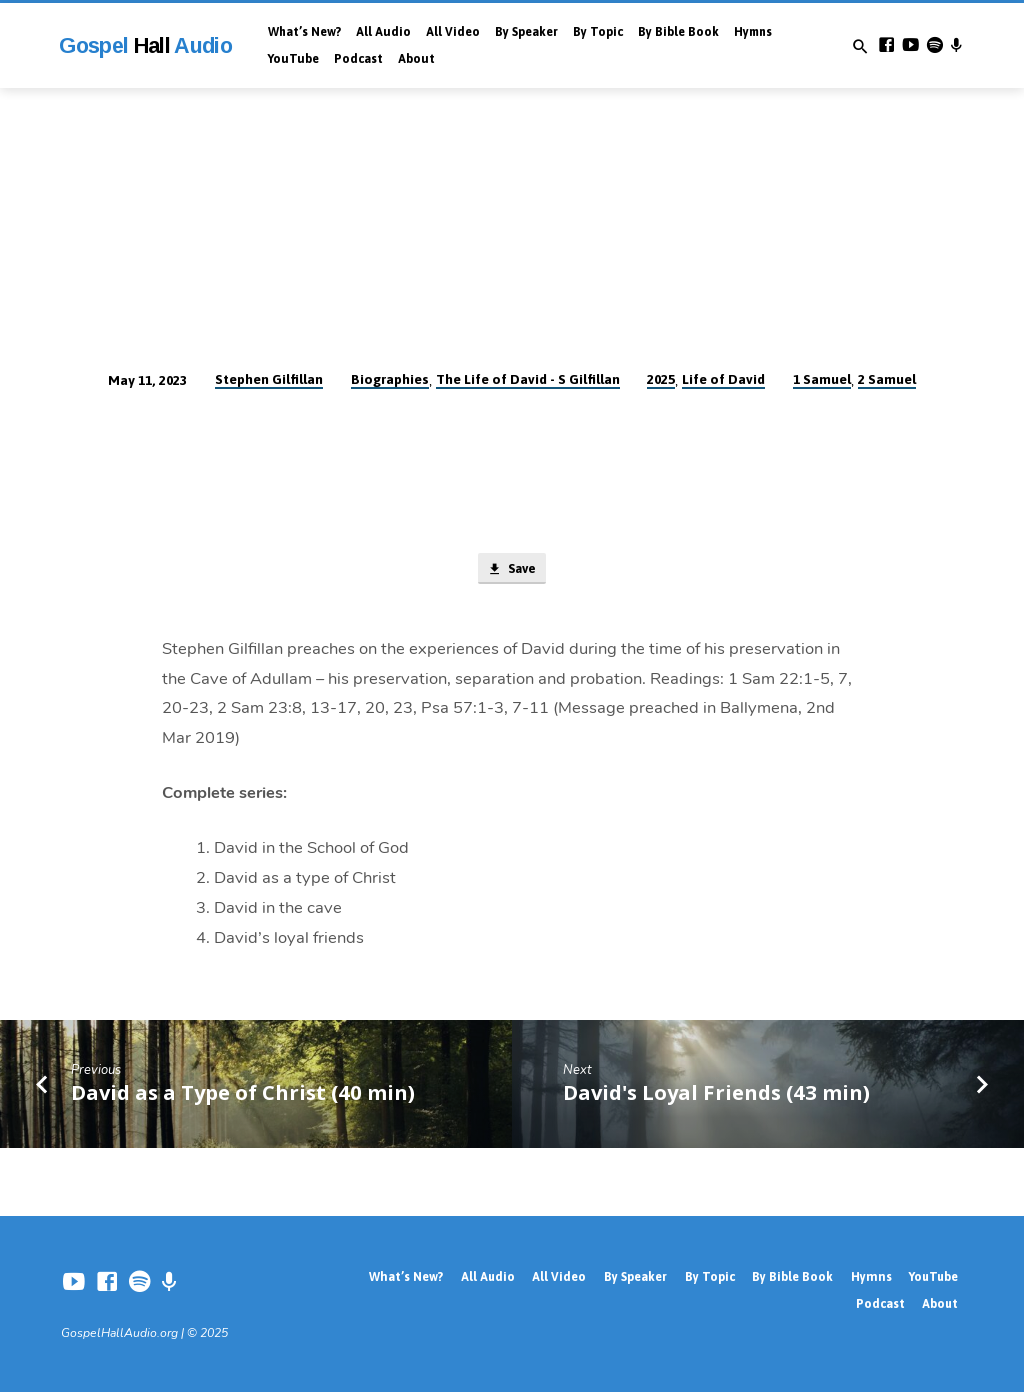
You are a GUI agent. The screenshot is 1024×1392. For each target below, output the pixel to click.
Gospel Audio (145, 45)
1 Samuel (822, 379)
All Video (453, 32)
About (416, 59)
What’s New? (304, 32)
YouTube (293, 59)
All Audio (383, 32)
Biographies (390, 379)
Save (511, 569)
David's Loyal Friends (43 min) (716, 1093)
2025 (661, 379)
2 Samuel (887, 379)
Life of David (723, 379)
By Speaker (526, 32)
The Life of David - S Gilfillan (528, 379)
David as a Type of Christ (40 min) (243, 1093)
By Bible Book (678, 32)
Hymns (753, 32)
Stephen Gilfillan (269, 379)
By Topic (598, 32)
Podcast (358, 59)
